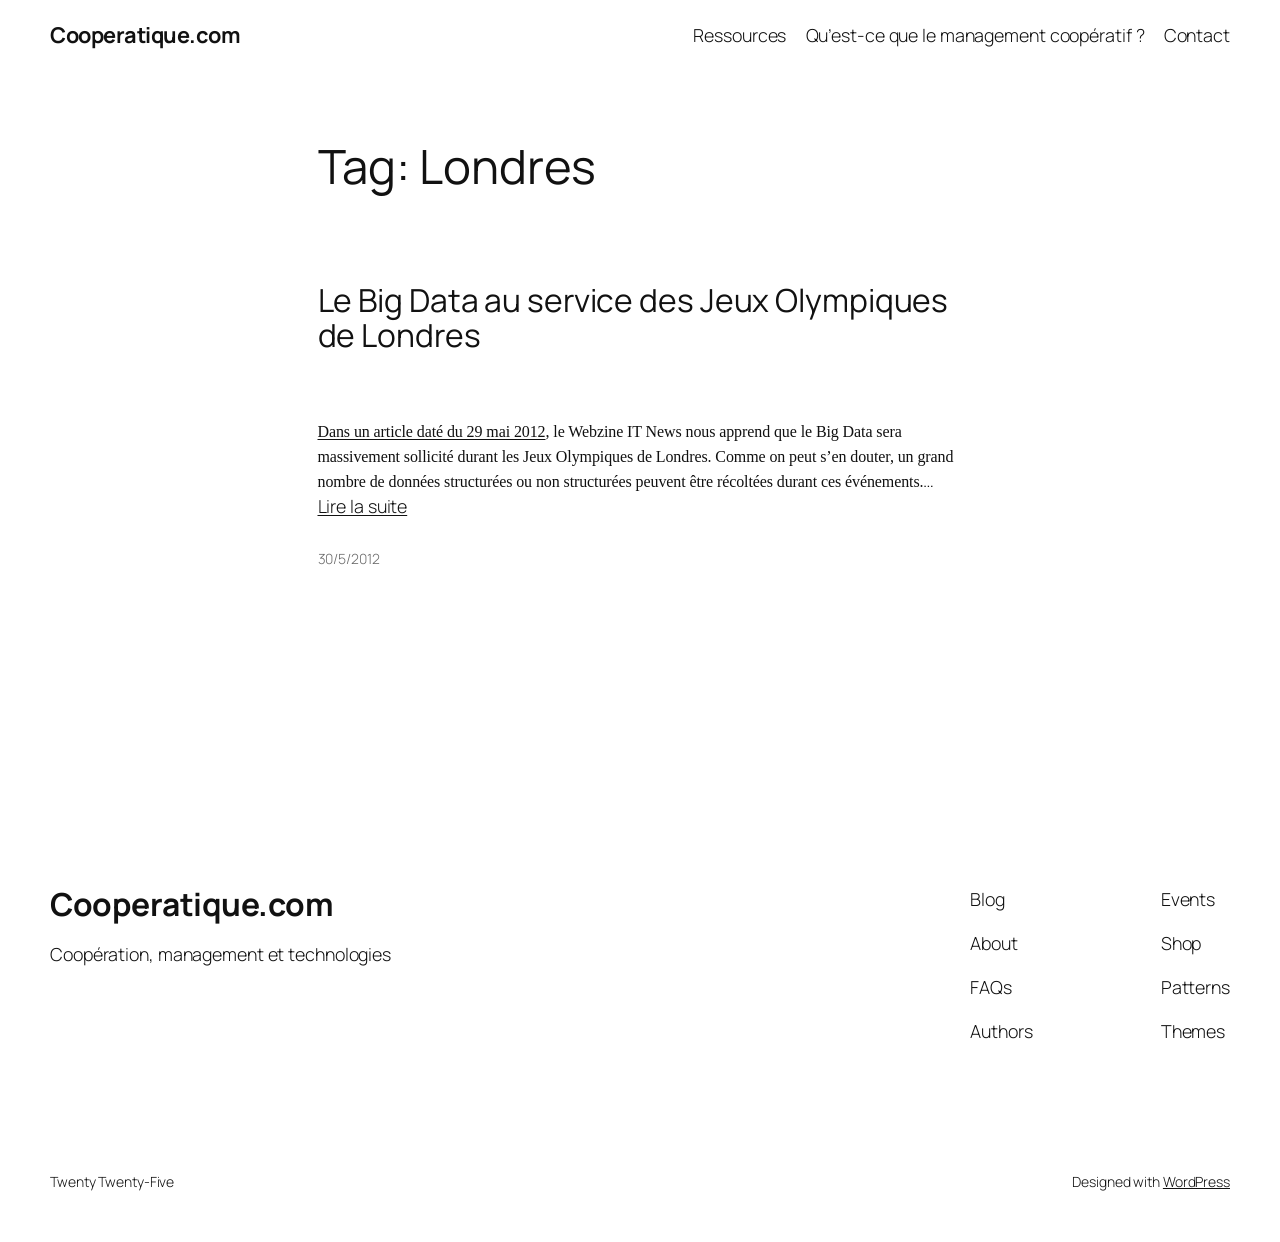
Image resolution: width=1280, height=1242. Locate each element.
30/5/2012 (349, 558)
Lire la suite (363, 506)
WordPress (1196, 1181)
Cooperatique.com (145, 35)
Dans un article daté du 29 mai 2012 (432, 431)
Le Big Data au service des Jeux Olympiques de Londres (633, 318)
